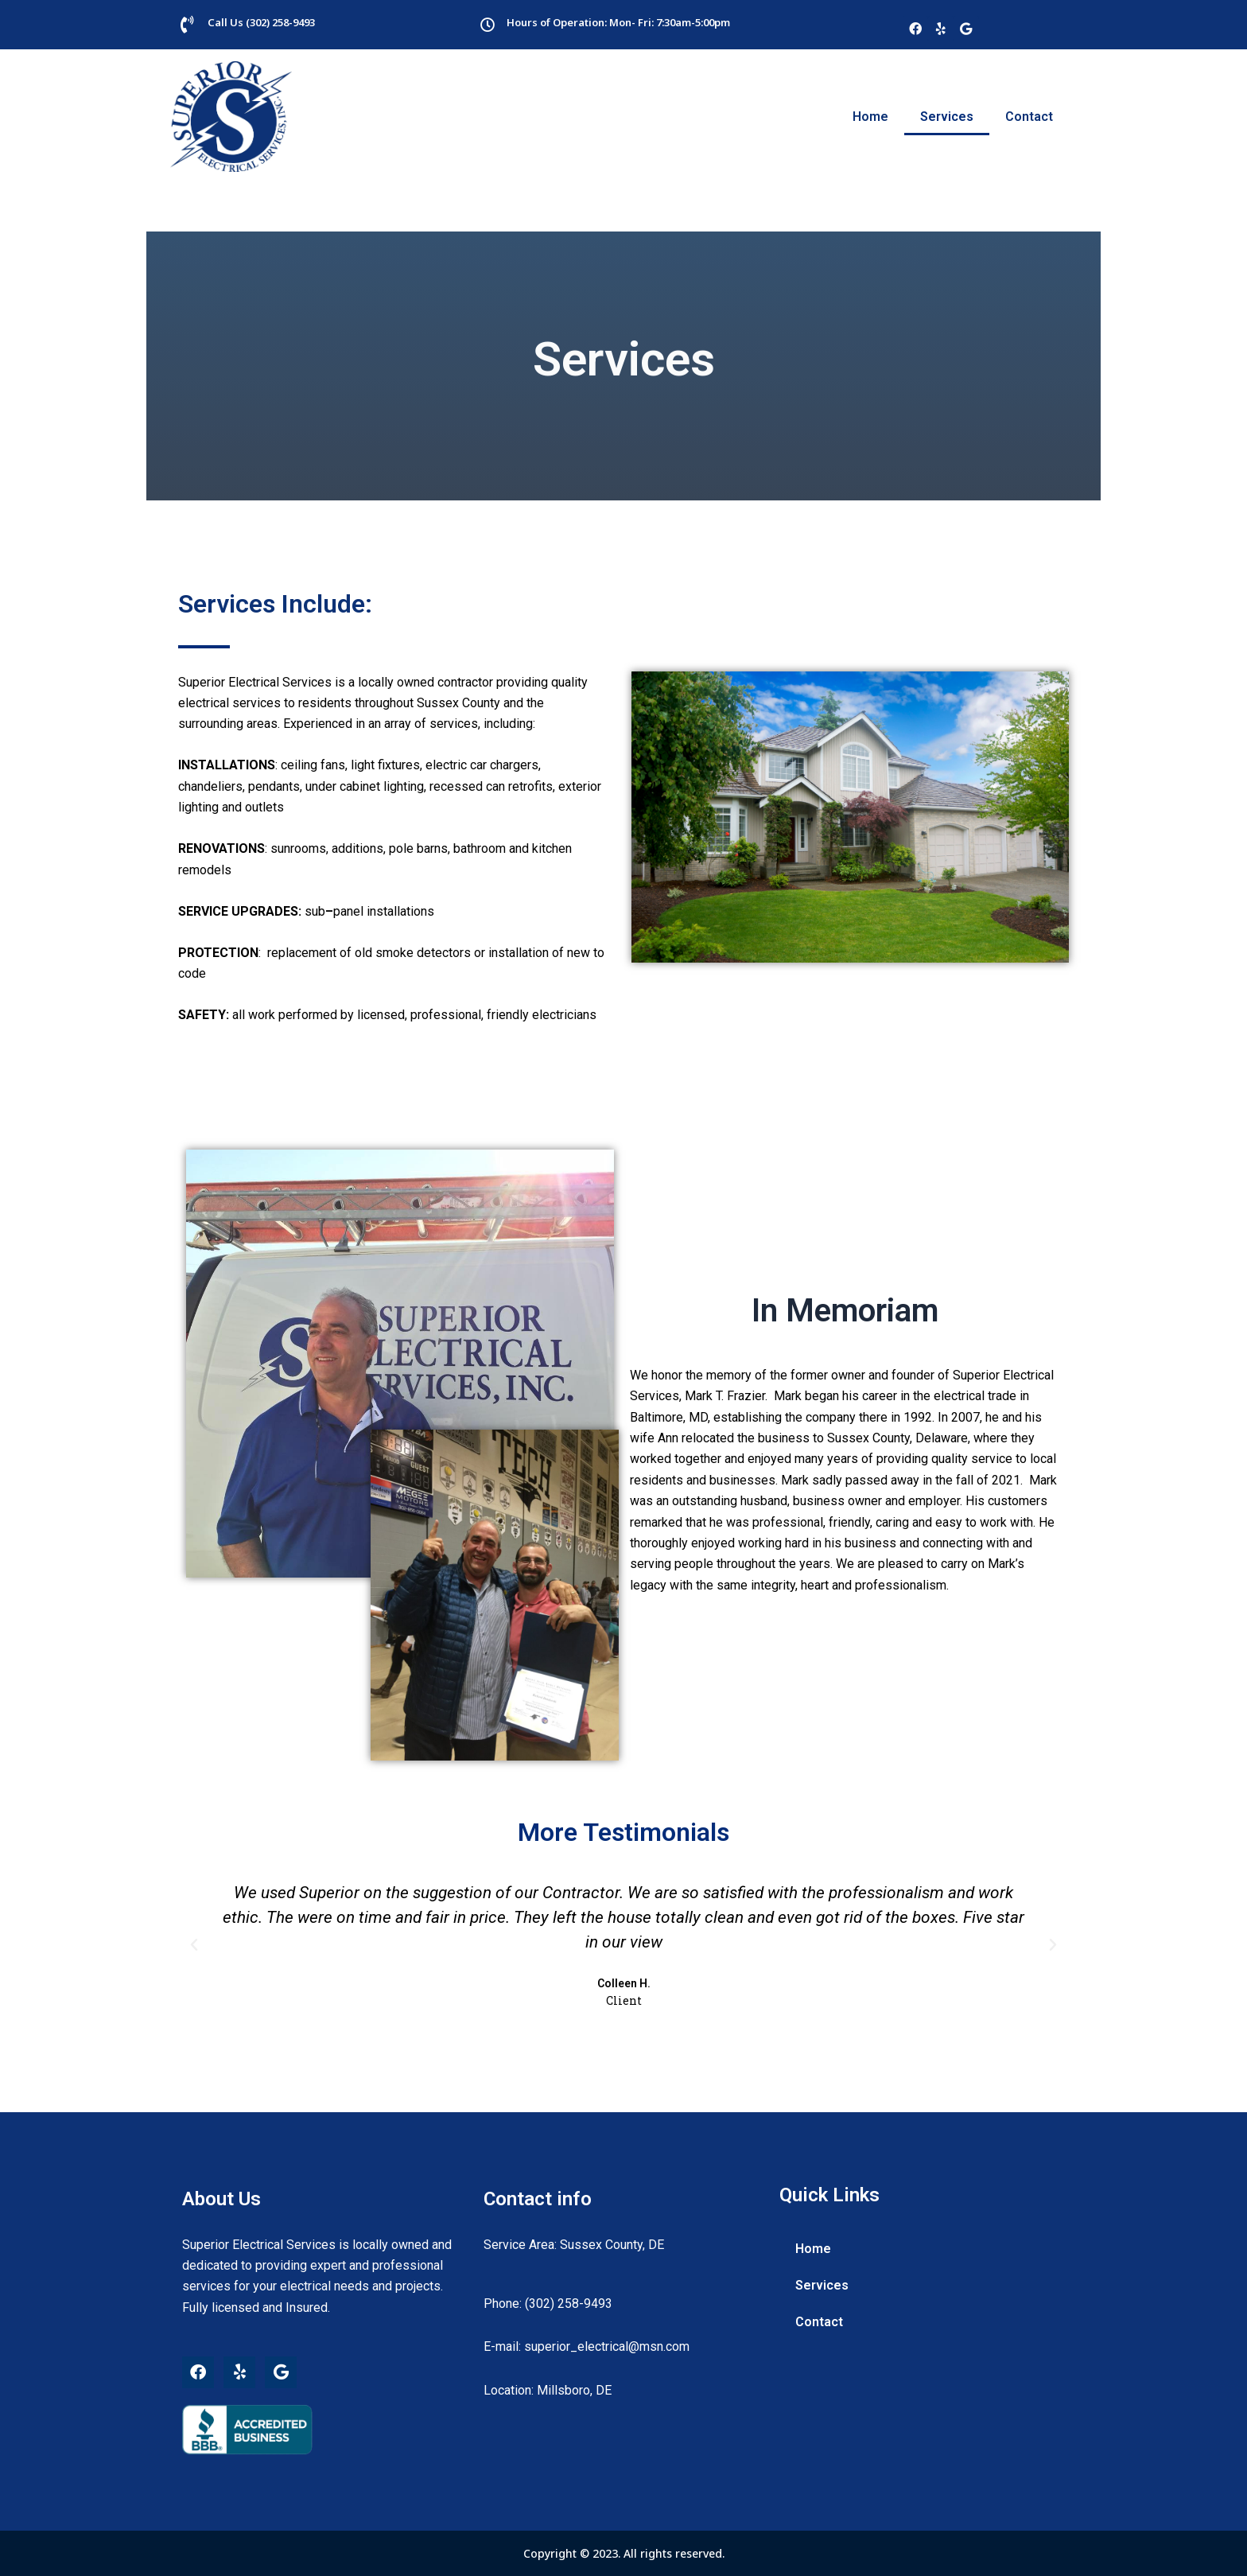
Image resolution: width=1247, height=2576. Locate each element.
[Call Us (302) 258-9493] (187, 24)
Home (870, 116)
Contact (1029, 116)
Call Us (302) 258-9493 (261, 22)
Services (946, 116)
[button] (194, 1945)
